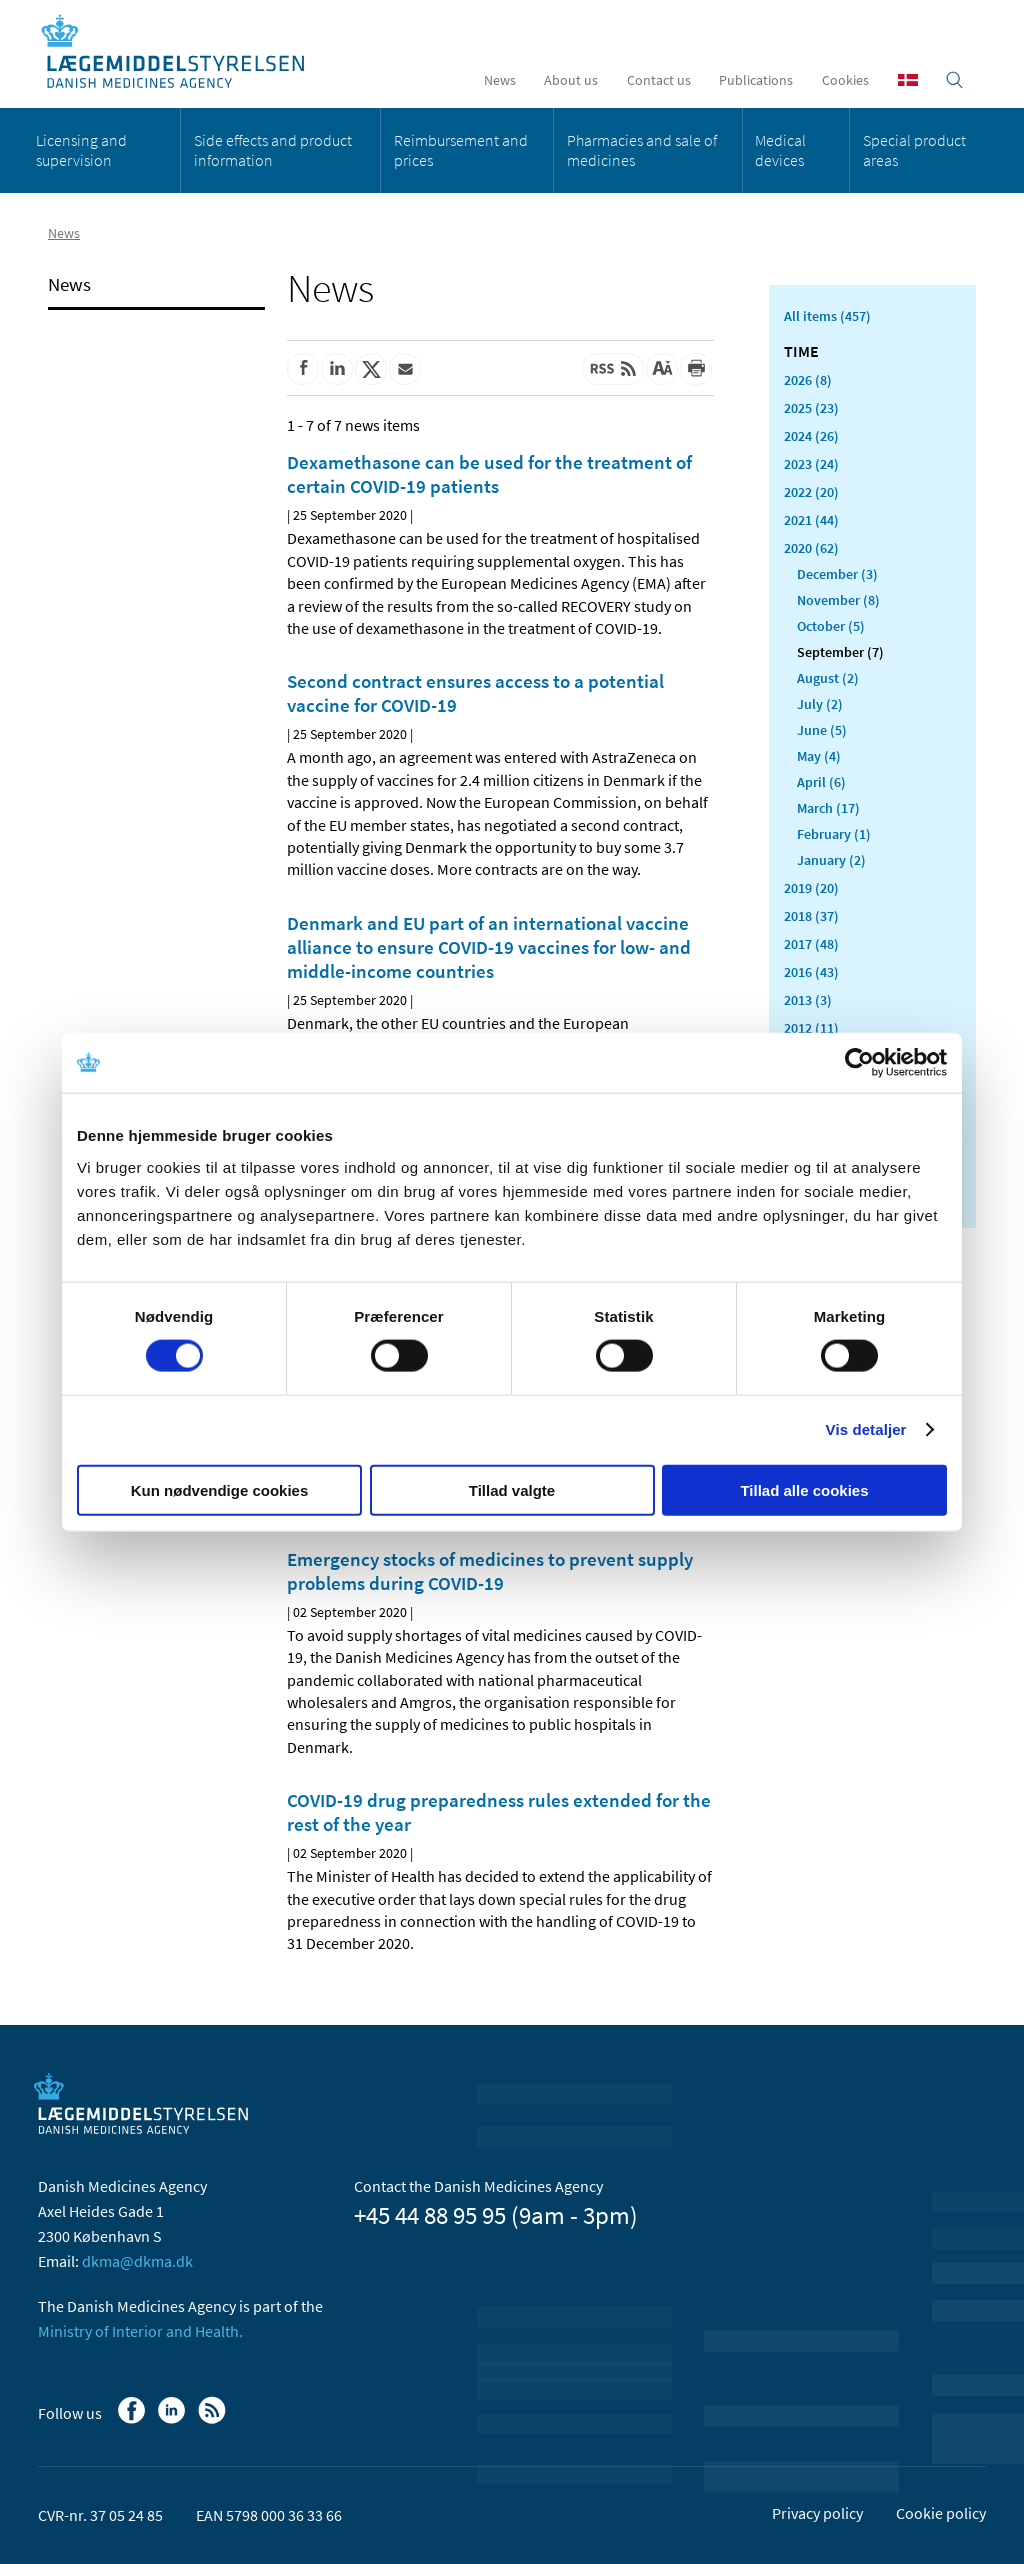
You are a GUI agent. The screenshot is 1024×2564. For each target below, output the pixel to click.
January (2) (831, 860)
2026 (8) (808, 380)
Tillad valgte (512, 1489)
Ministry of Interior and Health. (140, 2331)
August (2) (828, 678)
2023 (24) (811, 464)
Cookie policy (941, 2513)
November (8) (838, 600)
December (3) (837, 574)
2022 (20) (811, 492)
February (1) (834, 834)
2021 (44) (811, 520)
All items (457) (827, 316)
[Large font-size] (662, 369)
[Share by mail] (405, 369)
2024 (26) (811, 436)
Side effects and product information (273, 150)
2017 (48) (811, 944)
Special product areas (914, 150)
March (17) (828, 808)
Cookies (845, 80)
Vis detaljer (866, 1429)
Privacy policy (817, 2513)
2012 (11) (811, 1028)
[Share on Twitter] (371, 369)
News (500, 80)
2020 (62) (811, 548)
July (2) (820, 704)
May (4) (819, 756)
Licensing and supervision (81, 150)
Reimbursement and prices (461, 150)
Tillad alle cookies (804, 1489)
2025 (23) (811, 408)
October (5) (831, 626)
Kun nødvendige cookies (220, 1489)
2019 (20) (811, 888)
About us (571, 80)
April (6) (821, 782)
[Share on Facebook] (303, 369)
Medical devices (780, 150)
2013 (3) (808, 1000)
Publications (756, 80)
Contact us (659, 80)
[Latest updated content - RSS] (613, 369)
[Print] (696, 369)
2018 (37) (811, 916)
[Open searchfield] (954, 80)
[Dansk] (908, 80)
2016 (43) (811, 972)
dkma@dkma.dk (137, 2261)
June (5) (822, 730)
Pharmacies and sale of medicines (642, 150)
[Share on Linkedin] (337, 369)
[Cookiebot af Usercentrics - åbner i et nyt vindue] (859, 1063)
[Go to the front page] (183, 52)
